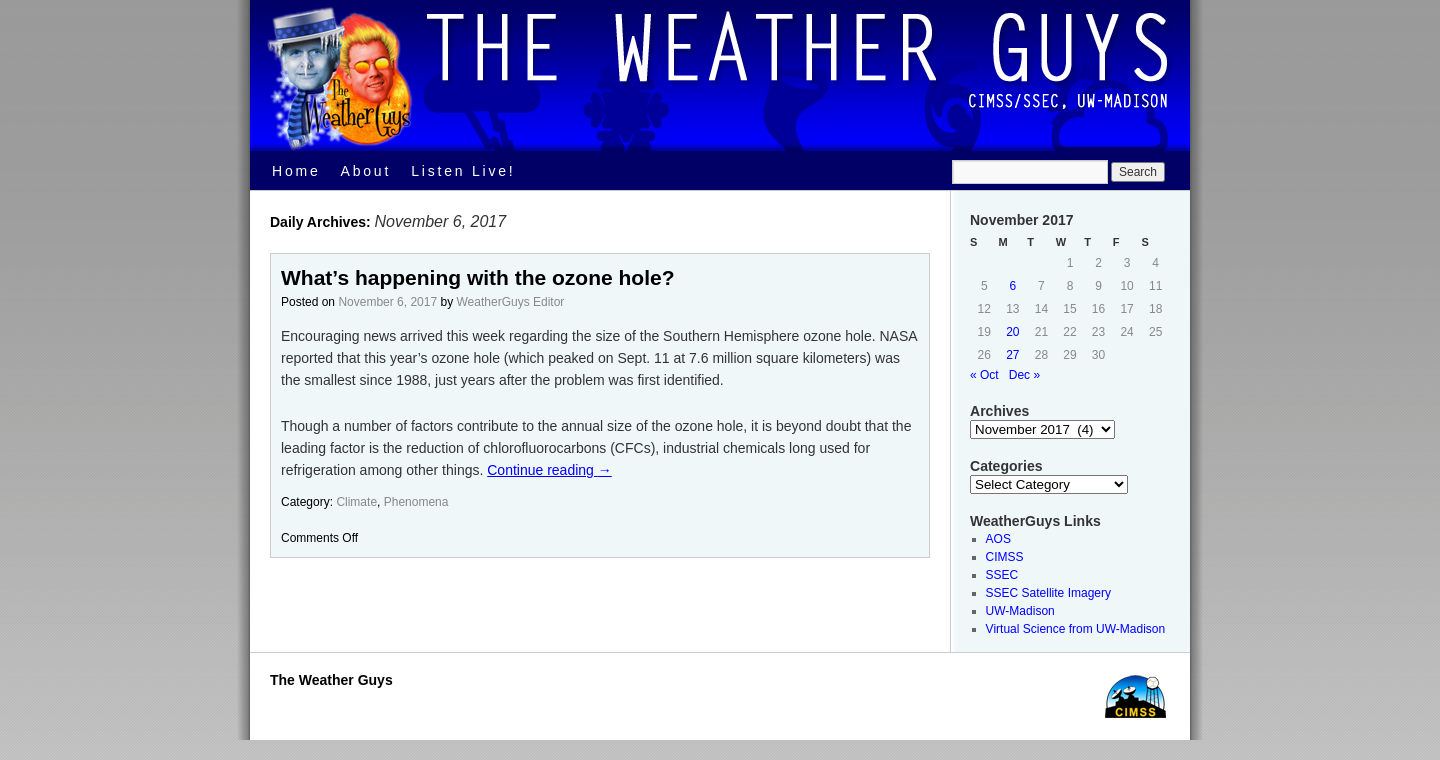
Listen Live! (463, 171)
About (366, 171)
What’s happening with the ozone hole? (478, 277)
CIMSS (1005, 557)
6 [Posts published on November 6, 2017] (1013, 286)
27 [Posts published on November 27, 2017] (1012, 355)
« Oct (984, 375)
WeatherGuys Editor (511, 302)
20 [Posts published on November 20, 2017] (1012, 332)
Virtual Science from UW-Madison (1076, 629)
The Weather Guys (331, 680)
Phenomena (416, 502)
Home (296, 171)
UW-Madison (1020, 611)
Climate (356, 502)
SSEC (1002, 575)
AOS (998, 539)
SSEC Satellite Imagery (1048, 593)
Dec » (1024, 375)
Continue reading (549, 470)
